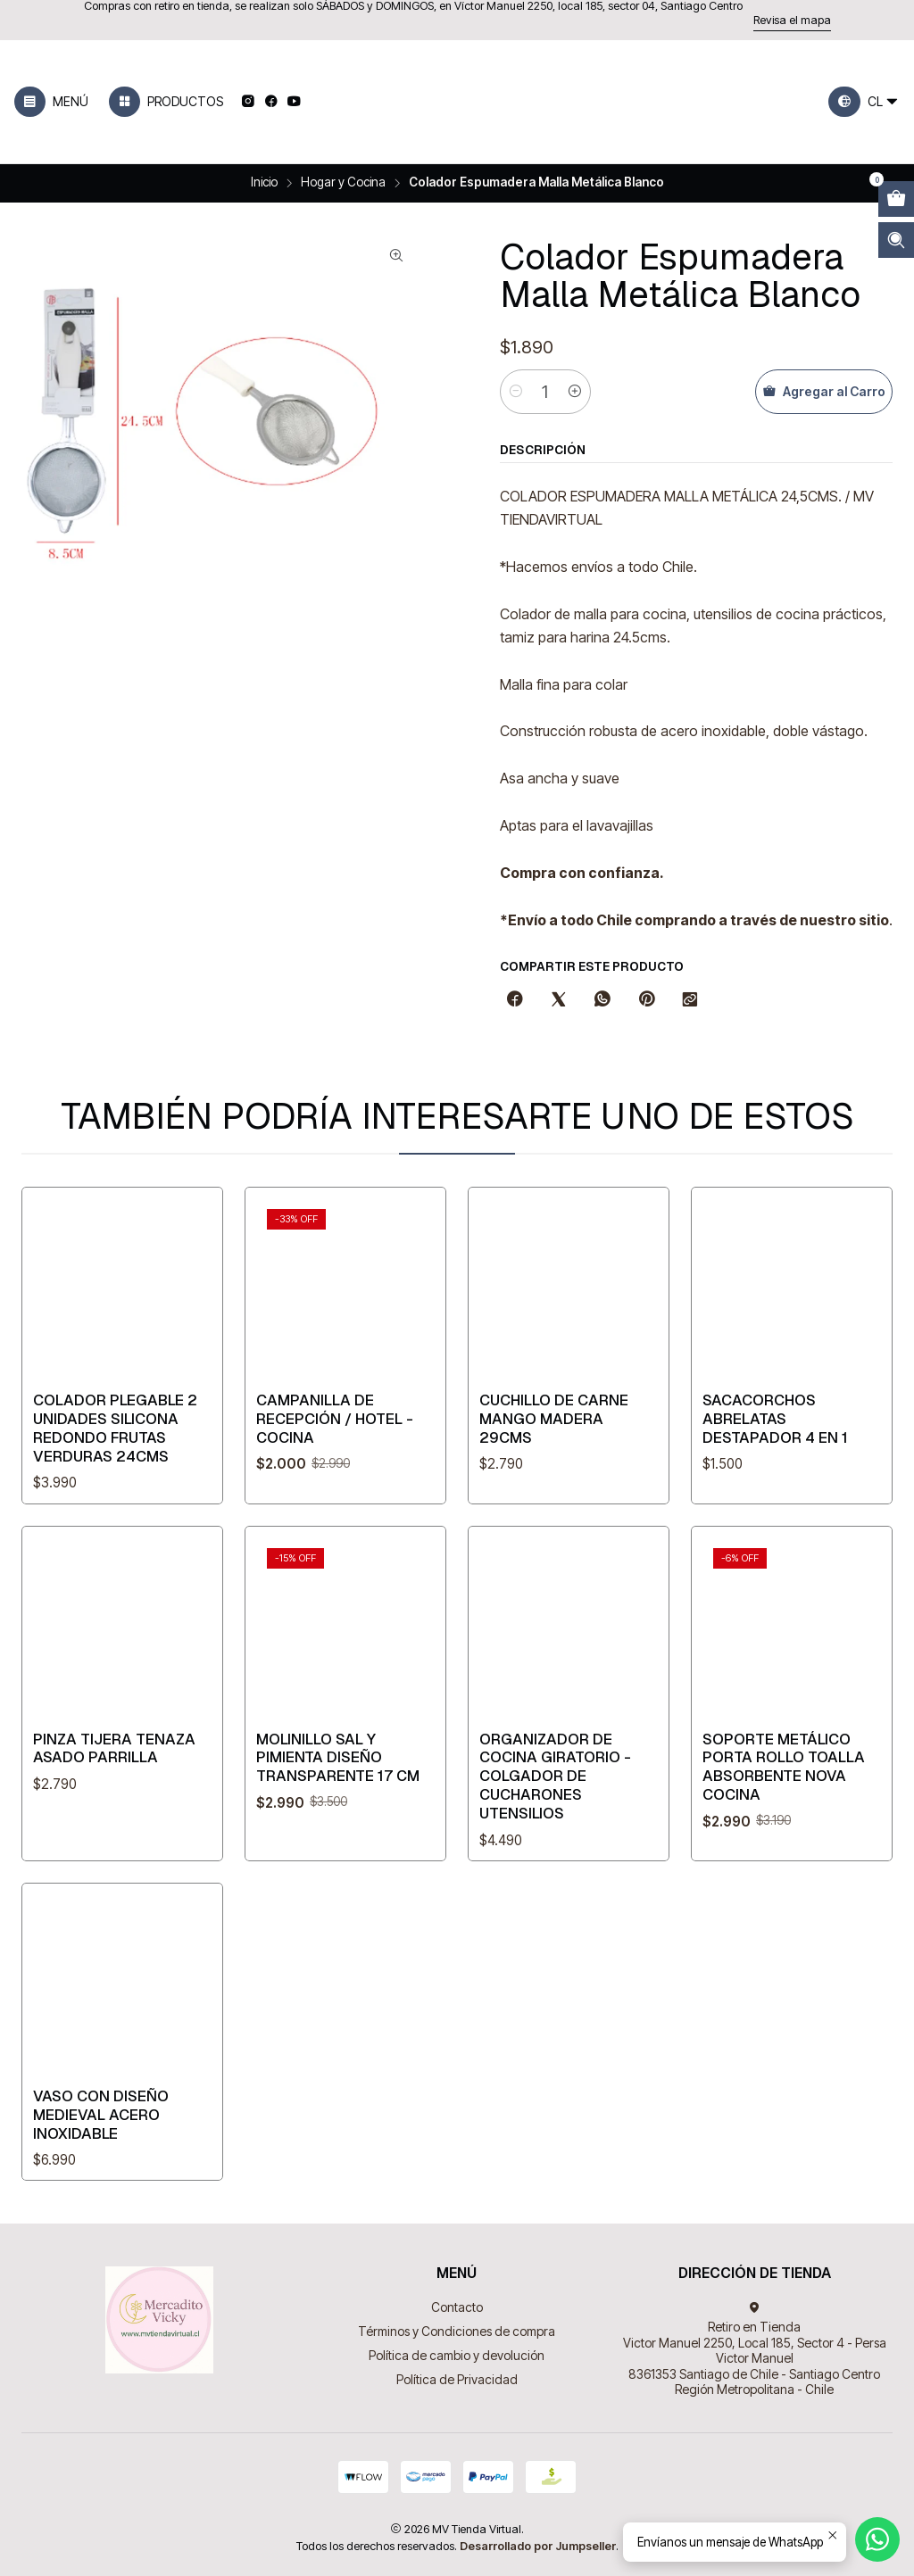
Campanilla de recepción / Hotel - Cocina (334, 1450)
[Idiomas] (864, 101)
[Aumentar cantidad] (575, 391)
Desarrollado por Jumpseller (538, 2546)
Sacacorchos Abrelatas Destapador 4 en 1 (775, 1495)
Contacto (457, 2307)
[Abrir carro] (896, 199)
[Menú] (51, 101)
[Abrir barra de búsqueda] (896, 240)
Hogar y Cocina (343, 183)
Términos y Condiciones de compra (456, 2331)
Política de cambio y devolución (456, 2355)
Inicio (264, 183)
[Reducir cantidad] (516, 391)
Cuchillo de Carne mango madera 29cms (553, 1471)
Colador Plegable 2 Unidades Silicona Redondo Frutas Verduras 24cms (115, 1446)
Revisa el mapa (792, 20)
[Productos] (166, 101)
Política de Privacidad (457, 2379)
